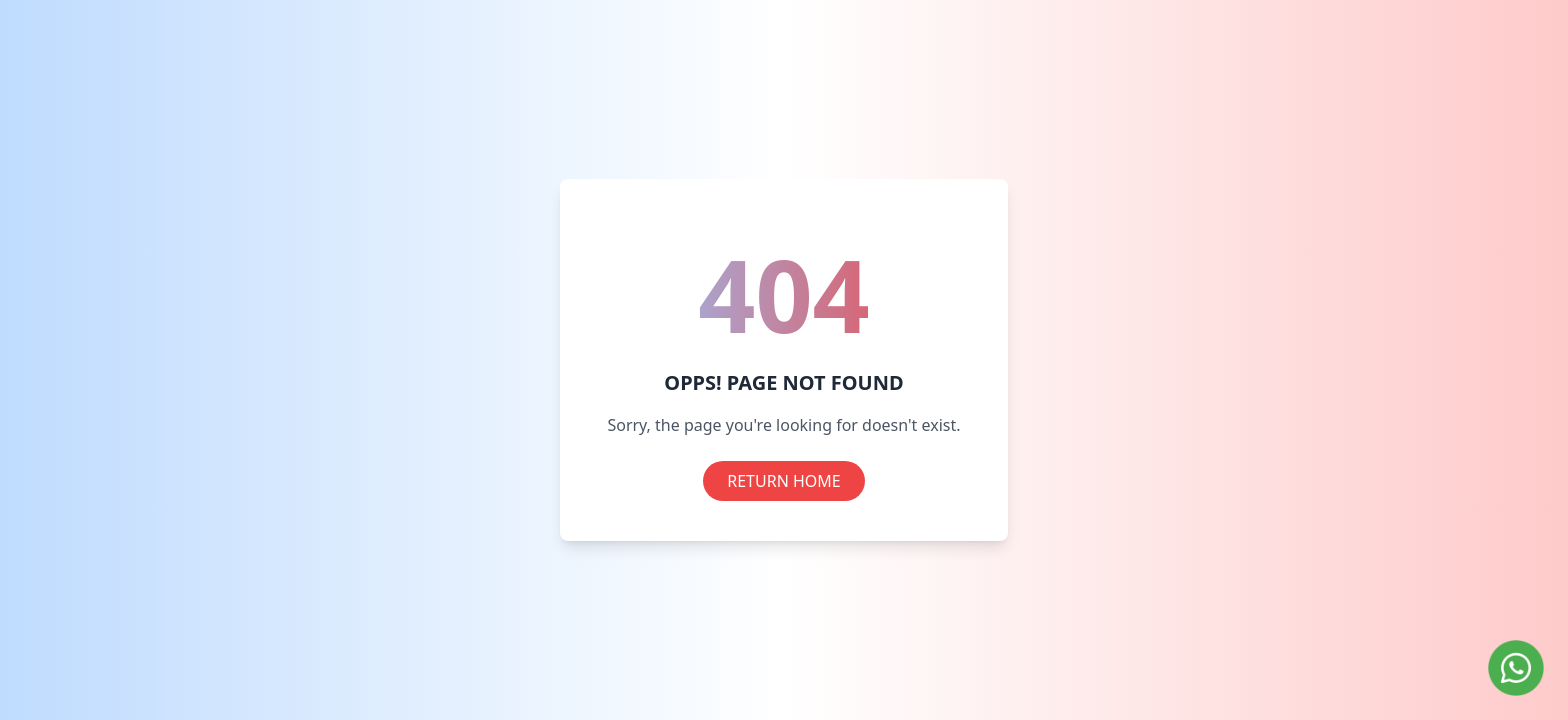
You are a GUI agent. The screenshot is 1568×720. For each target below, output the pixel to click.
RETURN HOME (783, 481)
